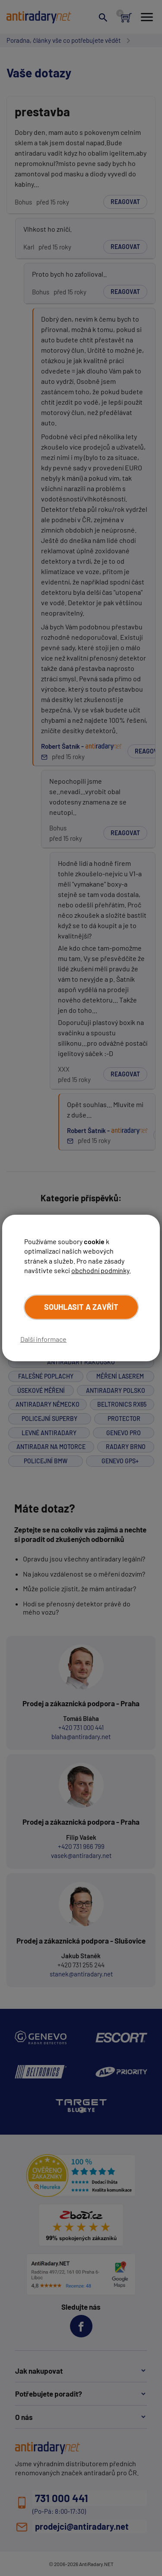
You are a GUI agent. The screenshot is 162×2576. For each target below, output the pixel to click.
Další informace (43, 1339)
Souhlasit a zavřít (81, 1307)
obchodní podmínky (100, 1270)
